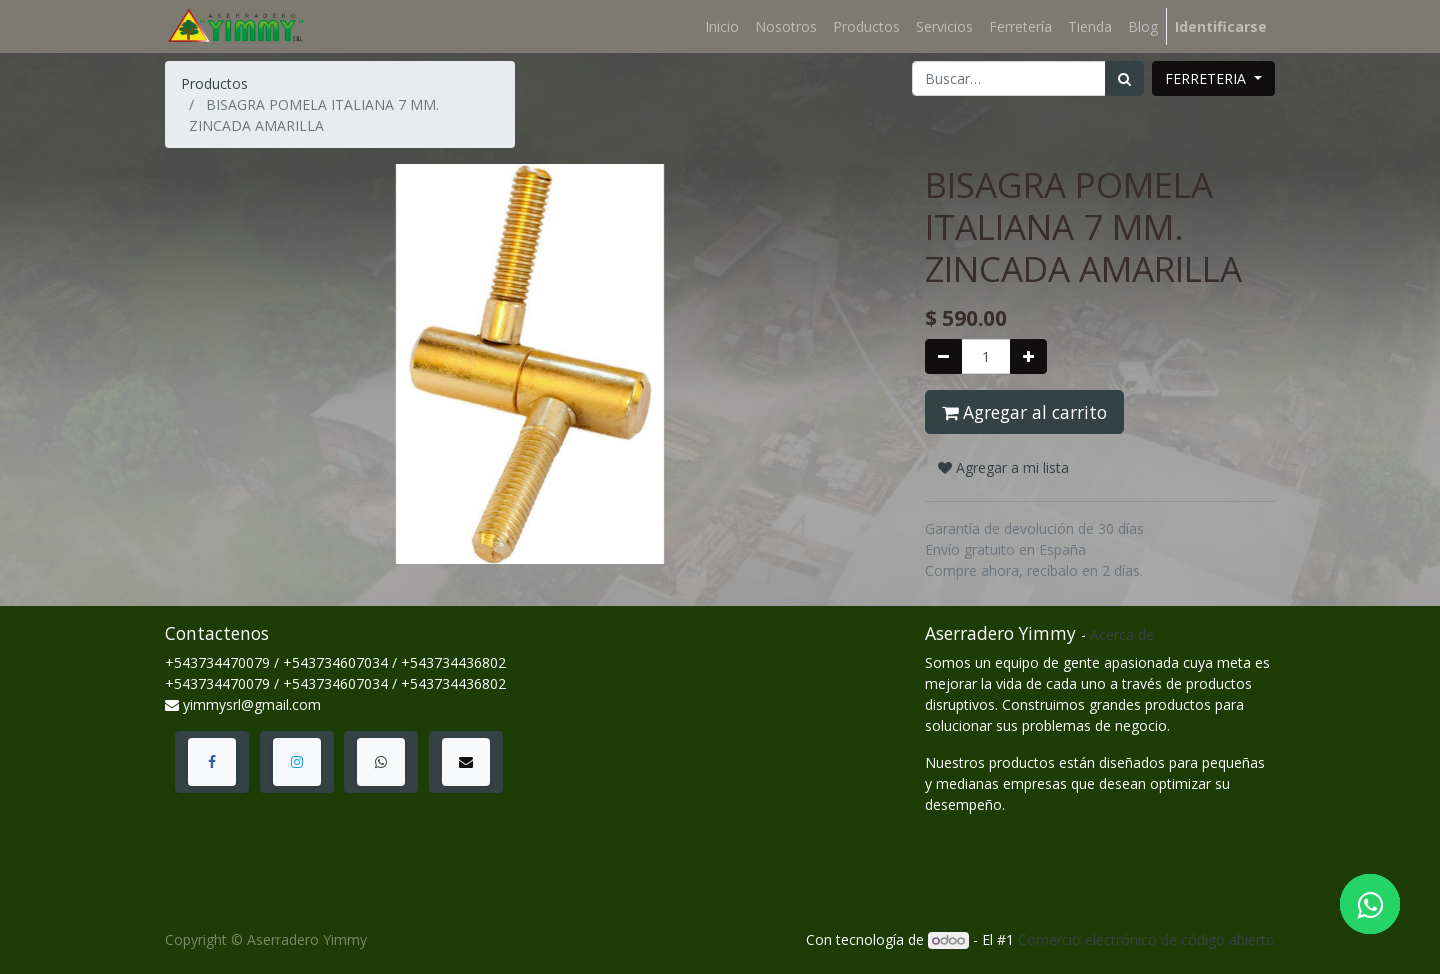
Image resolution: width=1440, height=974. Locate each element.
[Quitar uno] (943, 356)
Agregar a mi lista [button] (1003, 467)
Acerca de (1122, 634)
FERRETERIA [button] (1207, 78)
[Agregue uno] (1028, 356)
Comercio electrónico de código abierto (1146, 939)
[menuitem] (722, 26)
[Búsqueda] (1124, 78)
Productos (214, 83)
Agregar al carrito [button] (1024, 412)
